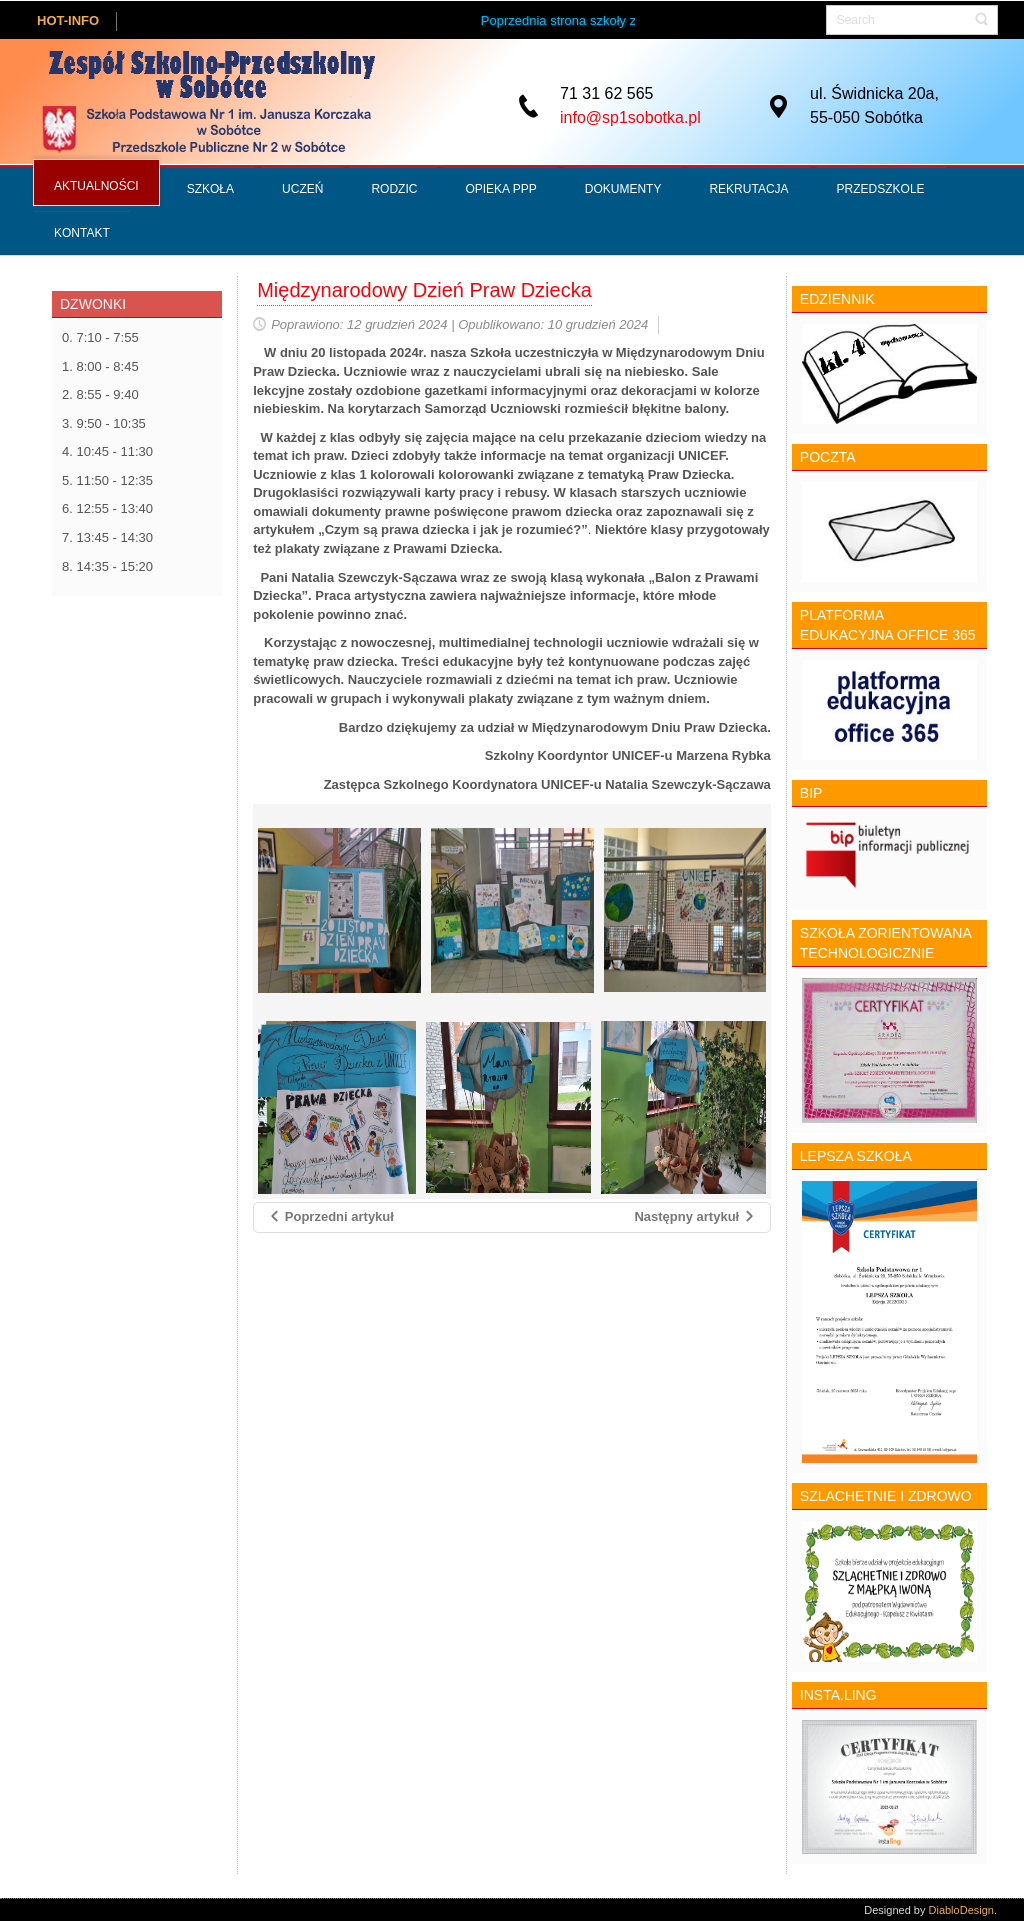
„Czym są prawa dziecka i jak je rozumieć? (449, 529)
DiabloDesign (961, 1909)
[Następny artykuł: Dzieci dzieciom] (694, 1217)
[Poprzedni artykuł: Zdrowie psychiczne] (331, 1217)
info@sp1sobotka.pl (630, 117)
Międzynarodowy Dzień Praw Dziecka (424, 290)
